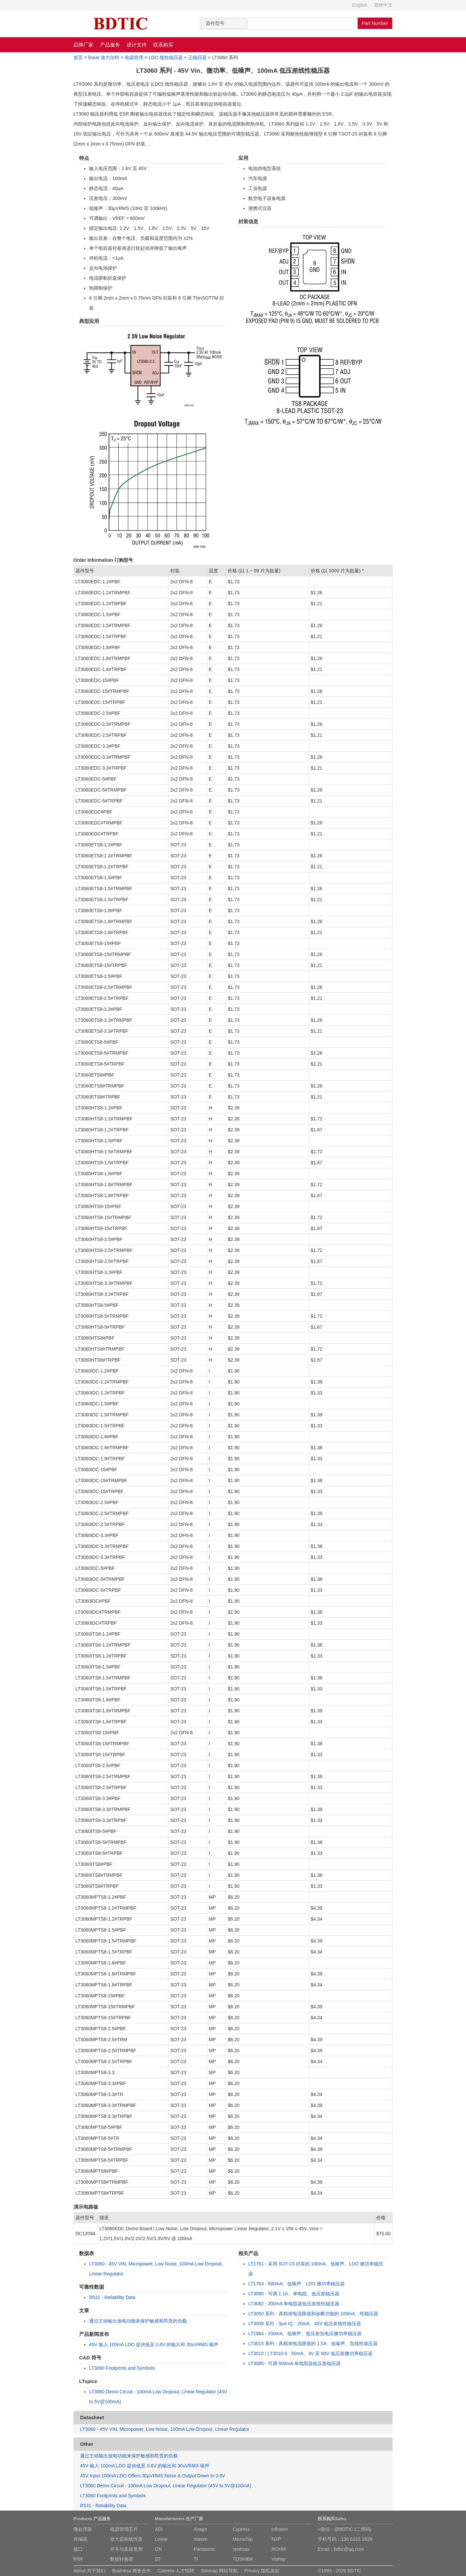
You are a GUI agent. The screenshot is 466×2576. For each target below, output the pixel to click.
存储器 (80, 2539)
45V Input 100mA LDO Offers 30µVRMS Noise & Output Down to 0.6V (152, 2475)
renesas (241, 2549)
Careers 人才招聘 (176, 2570)
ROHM (279, 2549)
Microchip (243, 2539)
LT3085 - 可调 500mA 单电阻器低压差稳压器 (294, 2363)
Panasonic (204, 2549)
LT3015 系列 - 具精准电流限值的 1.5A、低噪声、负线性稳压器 (313, 2343)
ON (158, 2549)
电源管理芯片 (124, 2529)
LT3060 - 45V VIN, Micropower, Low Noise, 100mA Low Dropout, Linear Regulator (164, 2429)
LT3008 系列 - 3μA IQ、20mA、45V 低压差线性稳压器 (304, 2323)
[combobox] (224, 24)
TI (196, 2559)
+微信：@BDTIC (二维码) (345, 2529)
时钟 (78, 2559)
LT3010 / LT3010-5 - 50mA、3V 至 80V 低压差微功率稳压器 (310, 2353)
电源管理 (134, 57)
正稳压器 (197, 57)
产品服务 (110, 45)
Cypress (241, 2529)
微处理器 (82, 2529)
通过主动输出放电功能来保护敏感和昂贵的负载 (138, 2321)
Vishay (279, 2559)
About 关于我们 (89, 2570)
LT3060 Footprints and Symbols (122, 2368)
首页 (78, 57)
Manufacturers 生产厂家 (179, 2518)
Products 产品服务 (92, 2518)
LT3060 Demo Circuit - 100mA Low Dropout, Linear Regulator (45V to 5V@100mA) (165, 2485)
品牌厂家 (83, 45)
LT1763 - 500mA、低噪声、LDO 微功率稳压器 (296, 2283)
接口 (78, 2549)
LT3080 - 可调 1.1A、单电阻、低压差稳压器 (293, 2293)
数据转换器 (121, 2559)
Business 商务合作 (131, 2570)
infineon (280, 2529)
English (359, 5)
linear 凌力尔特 (103, 57)
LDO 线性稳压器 (166, 57)
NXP (276, 2539)
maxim (200, 2539)
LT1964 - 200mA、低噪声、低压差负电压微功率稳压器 (305, 2333)
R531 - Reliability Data (112, 2297)
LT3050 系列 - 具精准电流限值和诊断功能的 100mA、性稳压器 (313, 2313)
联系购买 (163, 45)
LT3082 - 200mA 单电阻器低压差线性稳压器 (293, 2303)
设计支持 (137, 45)
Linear (161, 2539)
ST (158, 2559)
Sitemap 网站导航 (219, 2570)
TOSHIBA (243, 2559)
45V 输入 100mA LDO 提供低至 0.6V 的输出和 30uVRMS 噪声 (153, 2344)
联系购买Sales (332, 2518)
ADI (159, 2529)
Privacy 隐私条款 (262, 2570)
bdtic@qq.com (349, 2549)
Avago (200, 2529)
